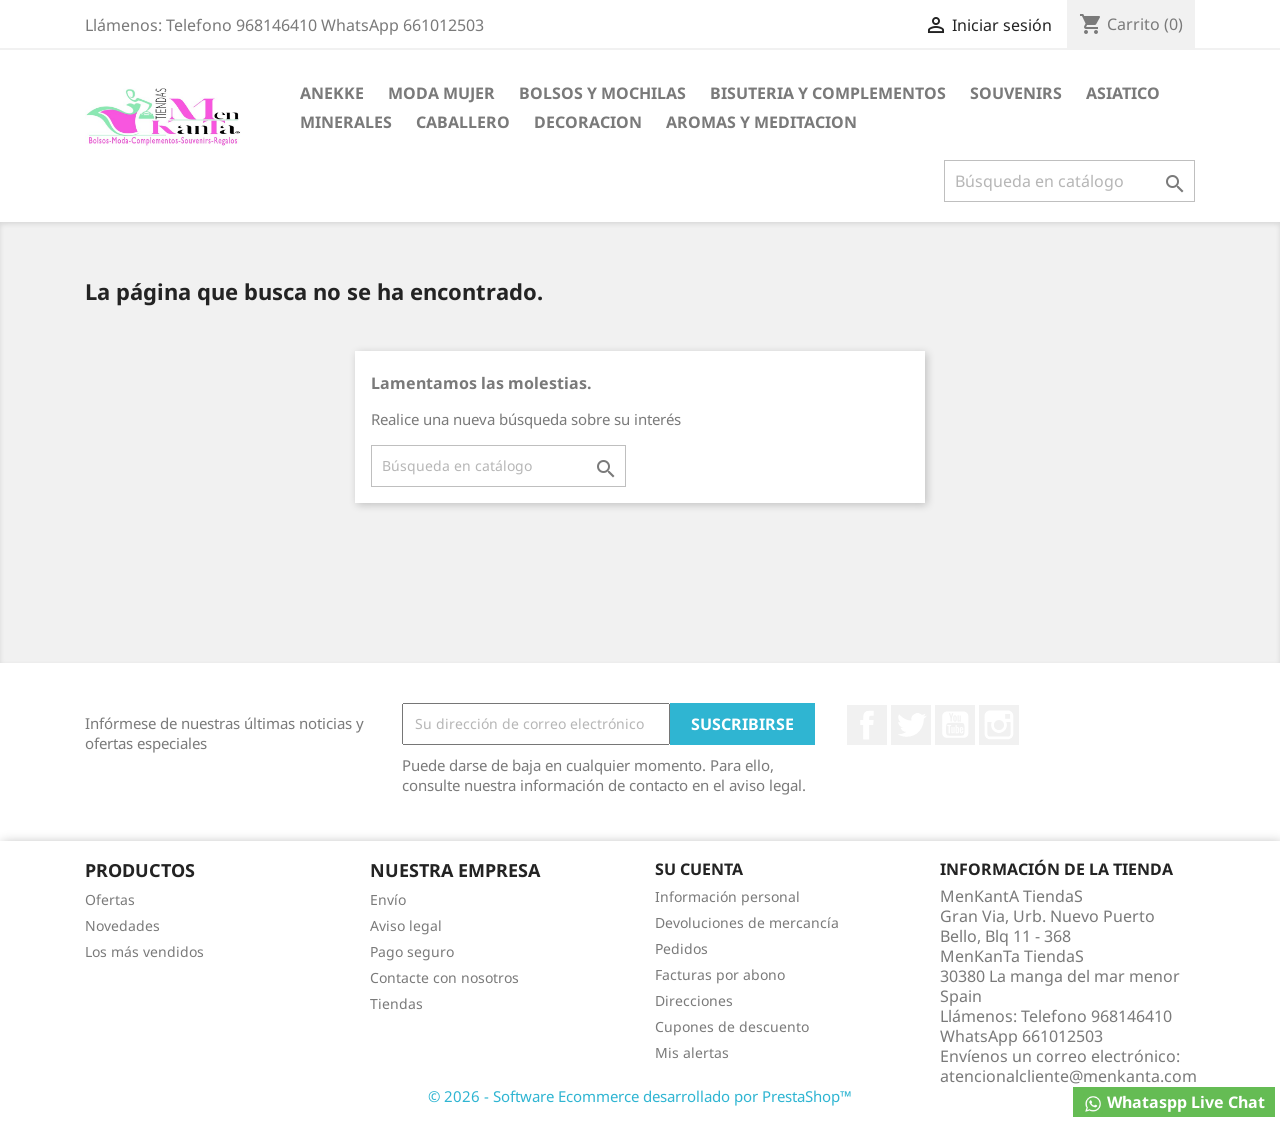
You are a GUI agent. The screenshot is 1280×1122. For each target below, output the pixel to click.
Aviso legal (406, 925)
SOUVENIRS (1016, 93)
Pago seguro (412, 951)
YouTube (955, 725)
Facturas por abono (720, 974)
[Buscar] (1069, 181)
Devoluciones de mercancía (747, 922)
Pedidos (681, 948)
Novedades (122, 925)
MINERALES (346, 122)
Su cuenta (699, 869)
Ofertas (110, 899)
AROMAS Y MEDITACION (761, 122)
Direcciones (694, 1000)
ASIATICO (1123, 93)
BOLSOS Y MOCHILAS (602, 93)
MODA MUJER (441, 93)
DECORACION (588, 122)
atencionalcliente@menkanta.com (1068, 1076)
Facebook (867, 725)
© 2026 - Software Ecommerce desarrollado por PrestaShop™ (640, 1096)
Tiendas (396, 1003)
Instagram (999, 725)
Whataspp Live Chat (1174, 1102)
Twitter (911, 725)
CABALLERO (463, 122)
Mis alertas (692, 1052)
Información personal (727, 896)
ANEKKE (332, 93)
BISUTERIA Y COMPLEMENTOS (828, 93)
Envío (388, 899)
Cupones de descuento (732, 1026)
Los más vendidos (144, 951)
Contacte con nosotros (444, 977)
